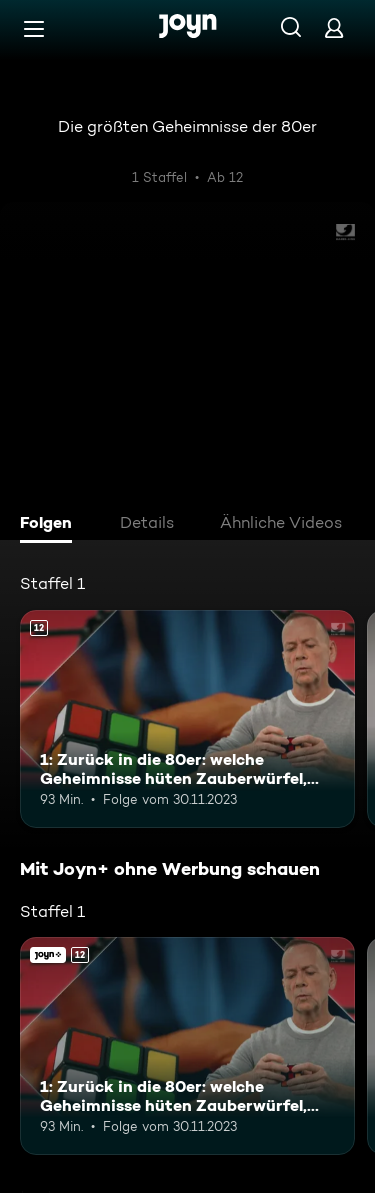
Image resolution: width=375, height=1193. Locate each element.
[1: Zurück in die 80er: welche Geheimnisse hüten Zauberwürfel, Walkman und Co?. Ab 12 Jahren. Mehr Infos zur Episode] (187, 719)
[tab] (51, 525)
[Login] (334, 27)
